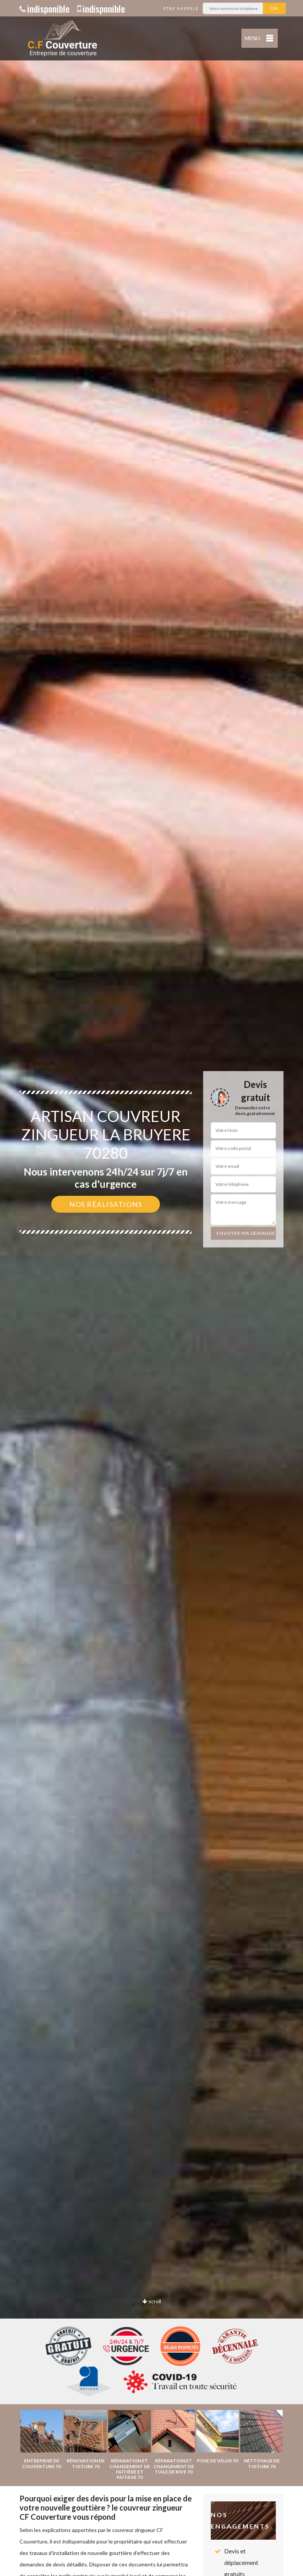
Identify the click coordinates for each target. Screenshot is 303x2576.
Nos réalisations (105, 1204)
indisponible (45, 8)
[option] (151, 1288)
